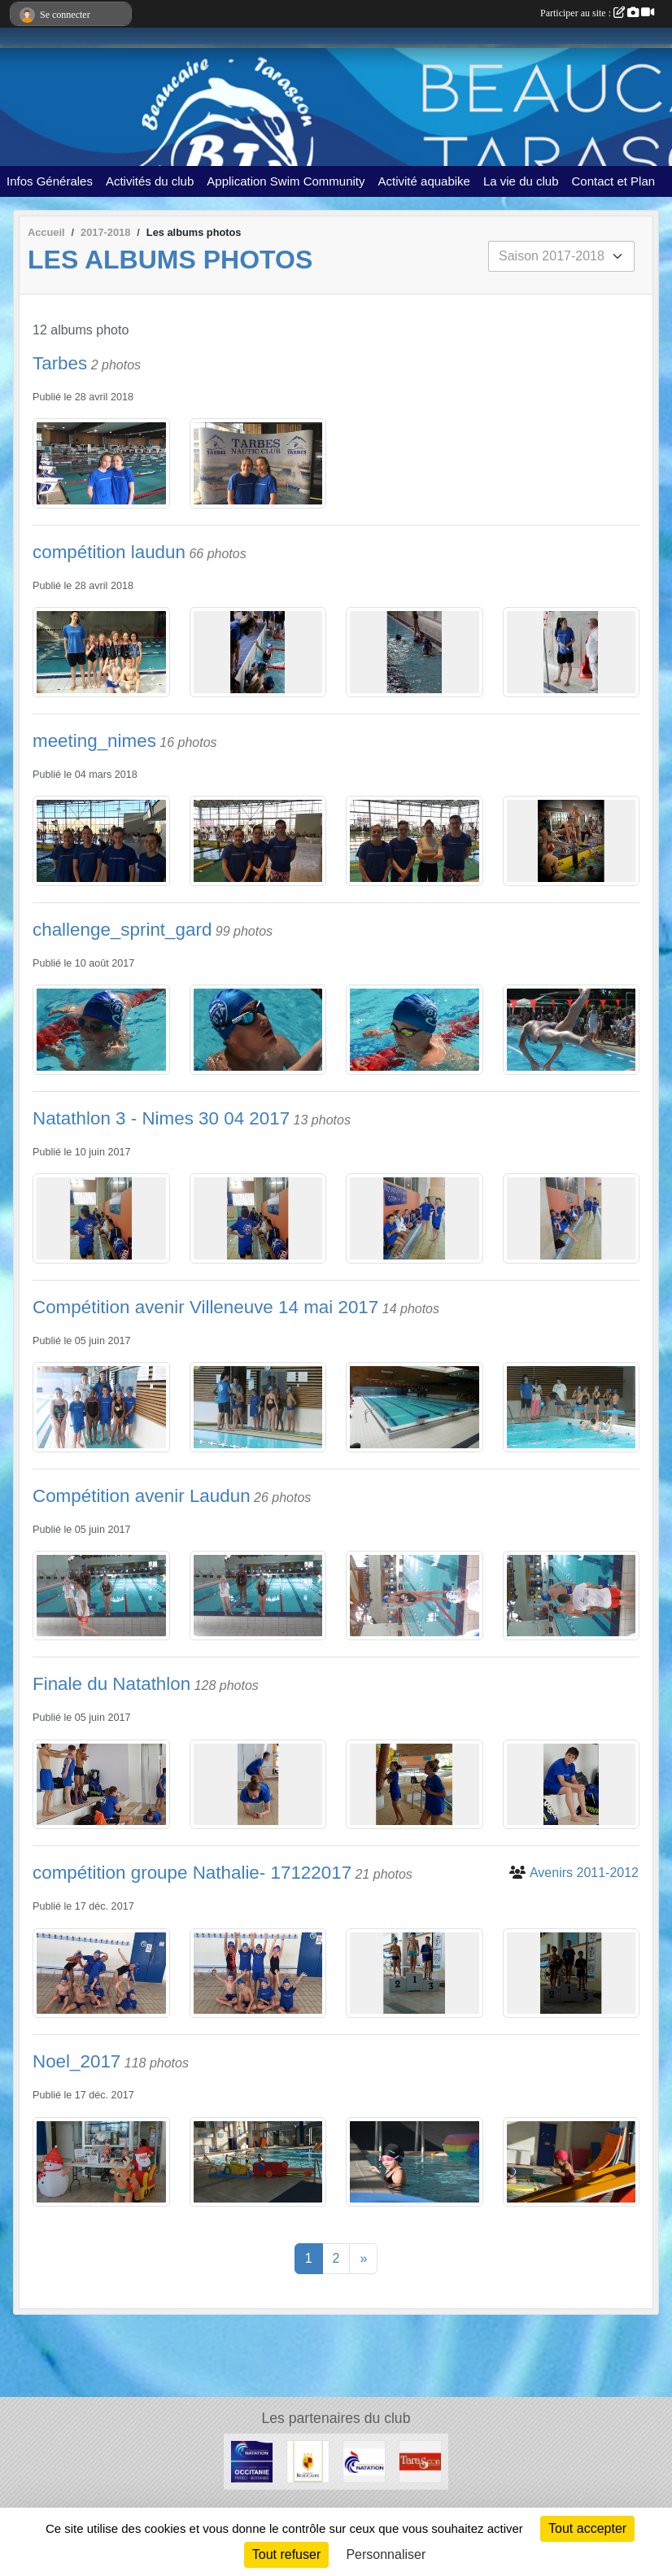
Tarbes (60, 363)
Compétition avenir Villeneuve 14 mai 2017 (205, 1307)
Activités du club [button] (150, 181)
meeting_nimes (94, 741)
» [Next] (363, 2258)
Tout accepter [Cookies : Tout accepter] (587, 2528)
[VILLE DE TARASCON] (420, 2461)
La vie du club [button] (521, 181)
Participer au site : (597, 13)
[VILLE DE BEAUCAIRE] (307, 2461)
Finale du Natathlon (111, 1684)
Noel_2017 (76, 2061)
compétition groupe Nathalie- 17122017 (192, 1872)
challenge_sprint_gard (122, 929)
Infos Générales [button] (50, 181)
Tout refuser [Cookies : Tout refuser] (286, 2554)
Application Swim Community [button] (285, 181)
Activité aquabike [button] (424, 181)
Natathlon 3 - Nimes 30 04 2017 (161, 1118)
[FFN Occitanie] (251, 2461)
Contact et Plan (614, 181)
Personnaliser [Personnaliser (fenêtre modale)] (385, 2554)
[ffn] (364, 2461)
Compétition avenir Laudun (142, 1496)
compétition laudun (109, 552)
